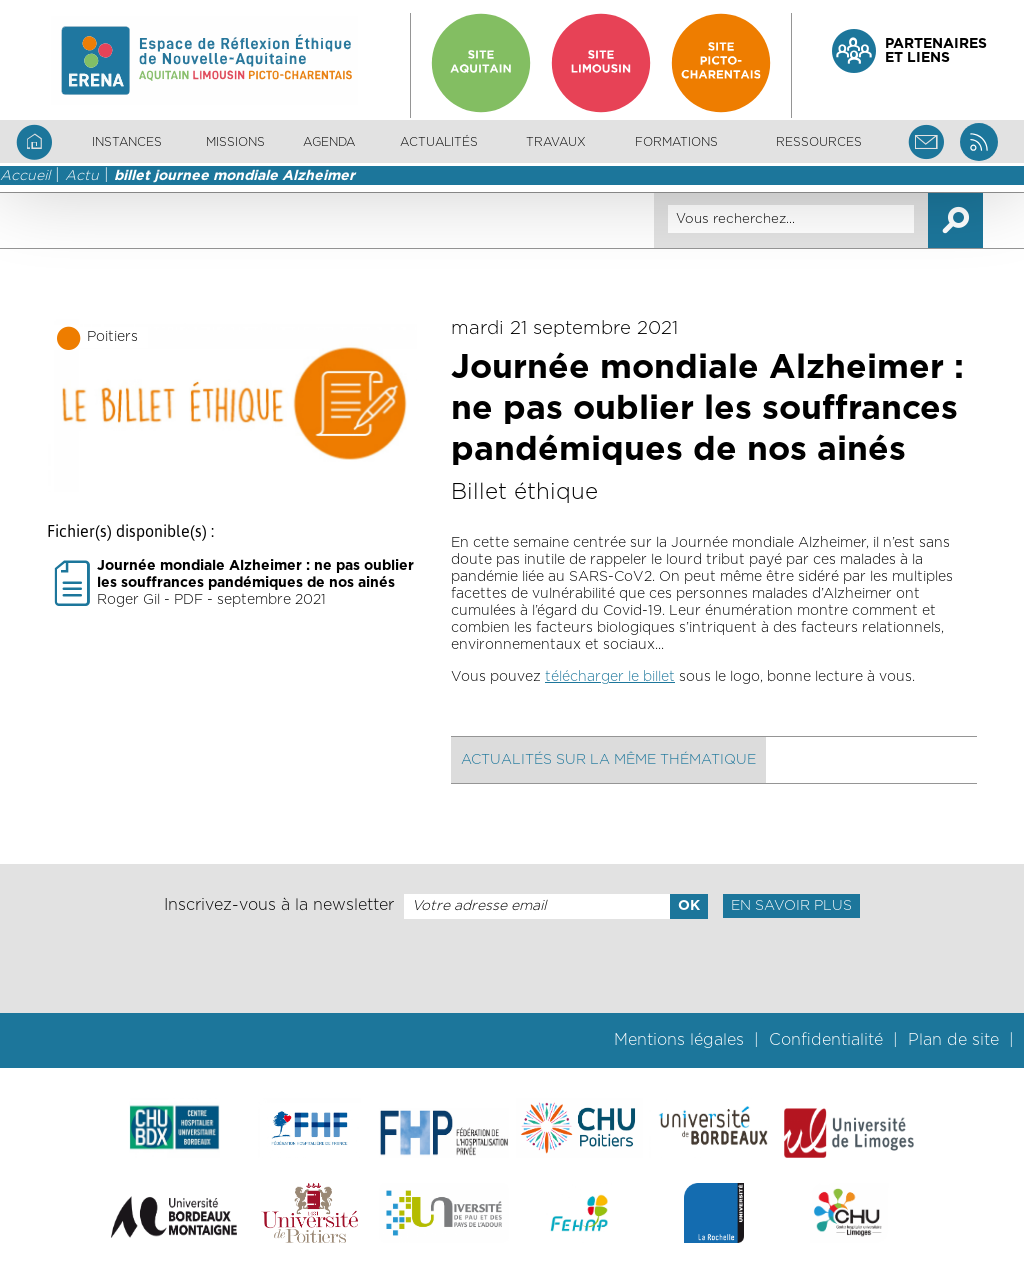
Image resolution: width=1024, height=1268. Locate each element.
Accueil (25, 176)
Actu (82, 176)
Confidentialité (826, 1040)
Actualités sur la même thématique (608, 760)
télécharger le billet (610, 677)
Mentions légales (679, 1040)
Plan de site (953, 1040)
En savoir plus (791, 906)
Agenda (329, 142)
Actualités (439, 142)
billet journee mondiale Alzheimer (234, 176)
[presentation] (512, 966)
